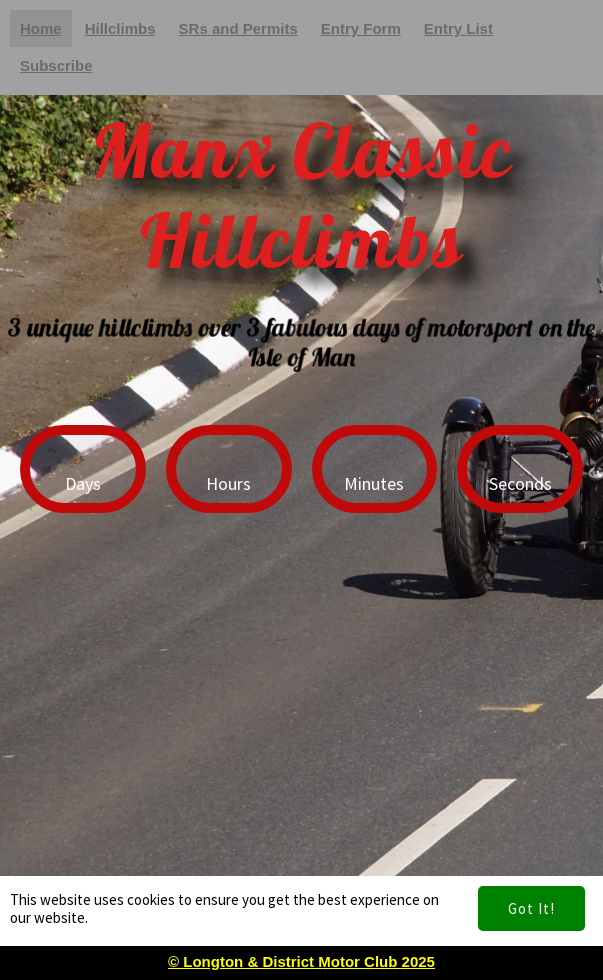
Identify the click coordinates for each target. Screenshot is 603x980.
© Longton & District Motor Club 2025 (301, 961)
